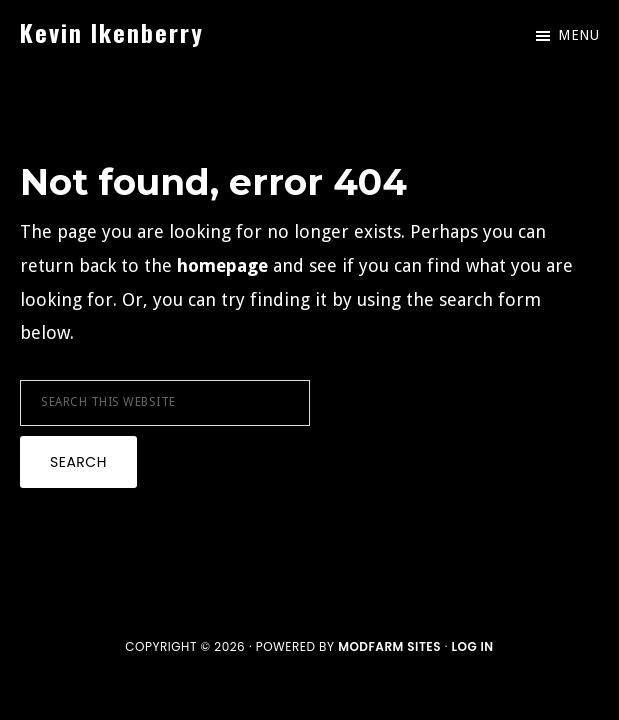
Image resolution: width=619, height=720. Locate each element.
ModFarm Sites (389, 646)
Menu (578, 35)
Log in (472, 646)
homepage (222, 265)
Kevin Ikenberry (112, 32)
